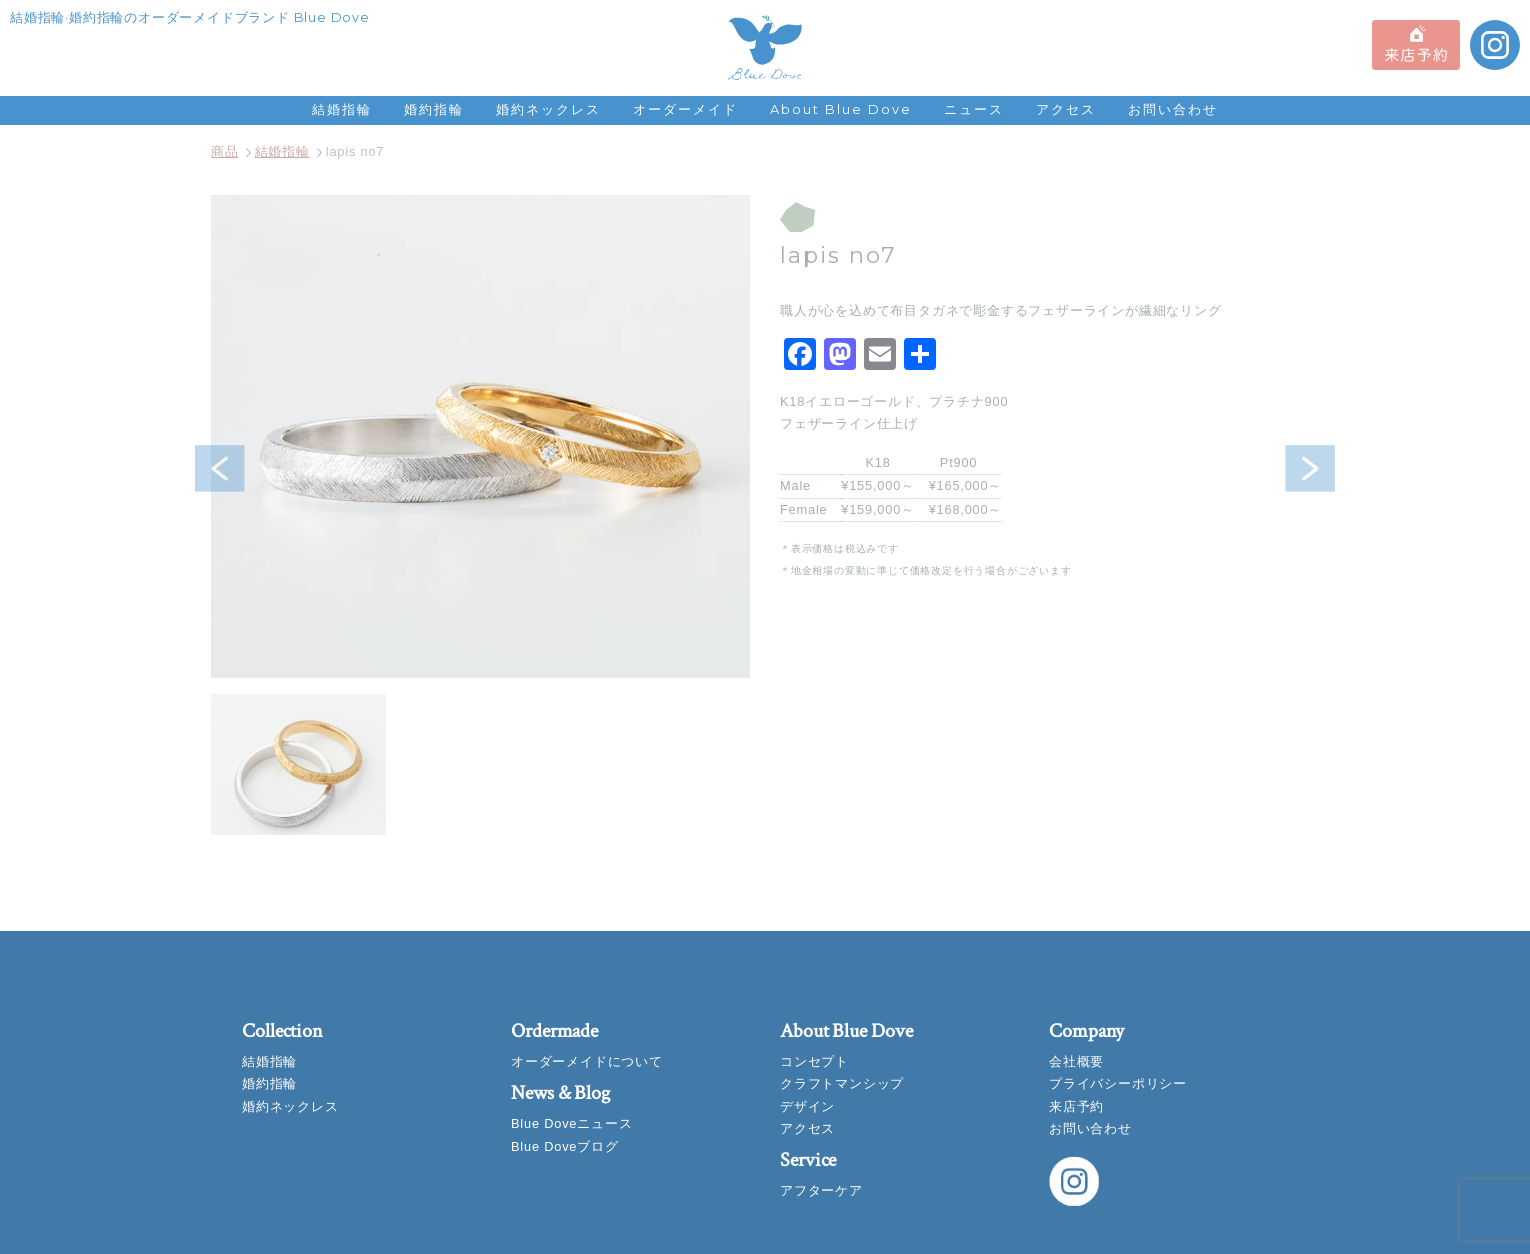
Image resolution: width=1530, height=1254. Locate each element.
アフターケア (821, 1190)
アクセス (1066, 109)
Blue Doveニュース (571, 1123)
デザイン (807, 1106)
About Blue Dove (841, 109)
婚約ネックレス (548, 109)
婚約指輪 (434, 109)
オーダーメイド (685, 109)
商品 (225, 151)
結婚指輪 (342, 109)
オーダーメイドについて (587, 1061)
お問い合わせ (1173, 109)
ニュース (974, 109)
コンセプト (814, 1061)
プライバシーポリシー (1118, 1083)
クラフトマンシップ (842, 1083)
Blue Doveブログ (565, 1146)
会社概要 (1076, 1061)
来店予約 (1076, 1106)
